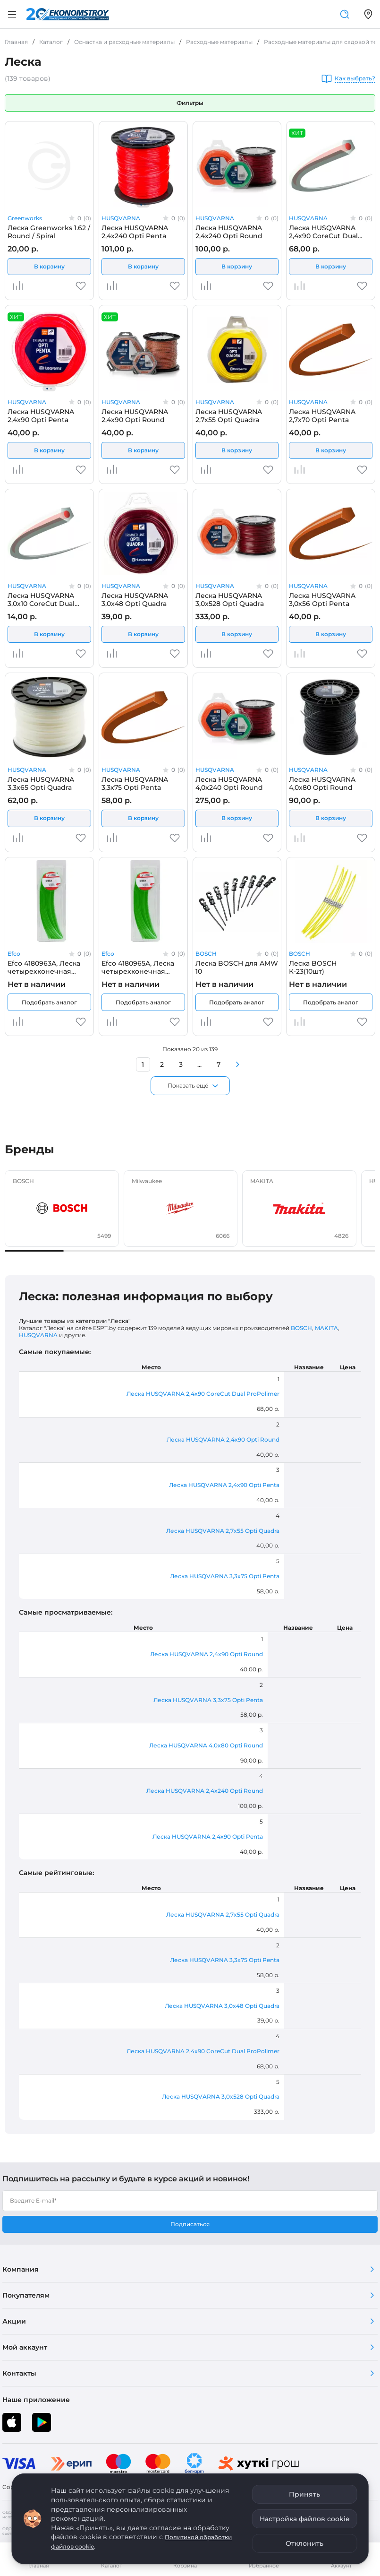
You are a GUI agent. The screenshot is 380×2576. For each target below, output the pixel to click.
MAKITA (326, 1327)
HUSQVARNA (120, 218)
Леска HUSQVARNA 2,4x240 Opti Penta (134, 232)
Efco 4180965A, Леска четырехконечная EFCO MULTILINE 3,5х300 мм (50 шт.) (143, 967)
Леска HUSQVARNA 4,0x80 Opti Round (322, 783)
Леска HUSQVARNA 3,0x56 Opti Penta (322, 599)
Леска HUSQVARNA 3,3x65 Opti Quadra (41, 783)
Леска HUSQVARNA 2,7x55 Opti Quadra (228, 415)
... (199, 1064)
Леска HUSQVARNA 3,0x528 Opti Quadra (229, 599)
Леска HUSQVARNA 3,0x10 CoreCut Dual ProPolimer (41, 599)
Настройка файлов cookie (305, 2519)
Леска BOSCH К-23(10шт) (313, 967)
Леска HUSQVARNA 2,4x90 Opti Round (134, 415)
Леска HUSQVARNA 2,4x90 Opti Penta (41, 415)
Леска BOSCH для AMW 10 (236, 967)
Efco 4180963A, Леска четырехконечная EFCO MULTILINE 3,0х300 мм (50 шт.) (44, 967)
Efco (14, 953)
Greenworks (25, 218)
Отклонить (304, 2543)
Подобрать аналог (49, 1002)
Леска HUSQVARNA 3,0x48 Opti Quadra (134, 599)
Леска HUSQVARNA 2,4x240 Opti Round (228, 232)
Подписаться (190, 2224)
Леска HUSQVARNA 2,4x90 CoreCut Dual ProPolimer (323, 232)
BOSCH (206, 953)
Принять (304, 2494)
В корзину (49, 266)
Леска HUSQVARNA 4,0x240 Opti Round (229, 783)
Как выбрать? (355, 79)
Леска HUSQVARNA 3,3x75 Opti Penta (134, 783)
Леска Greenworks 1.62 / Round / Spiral (49, 232)
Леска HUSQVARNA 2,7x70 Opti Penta (322, 415)
